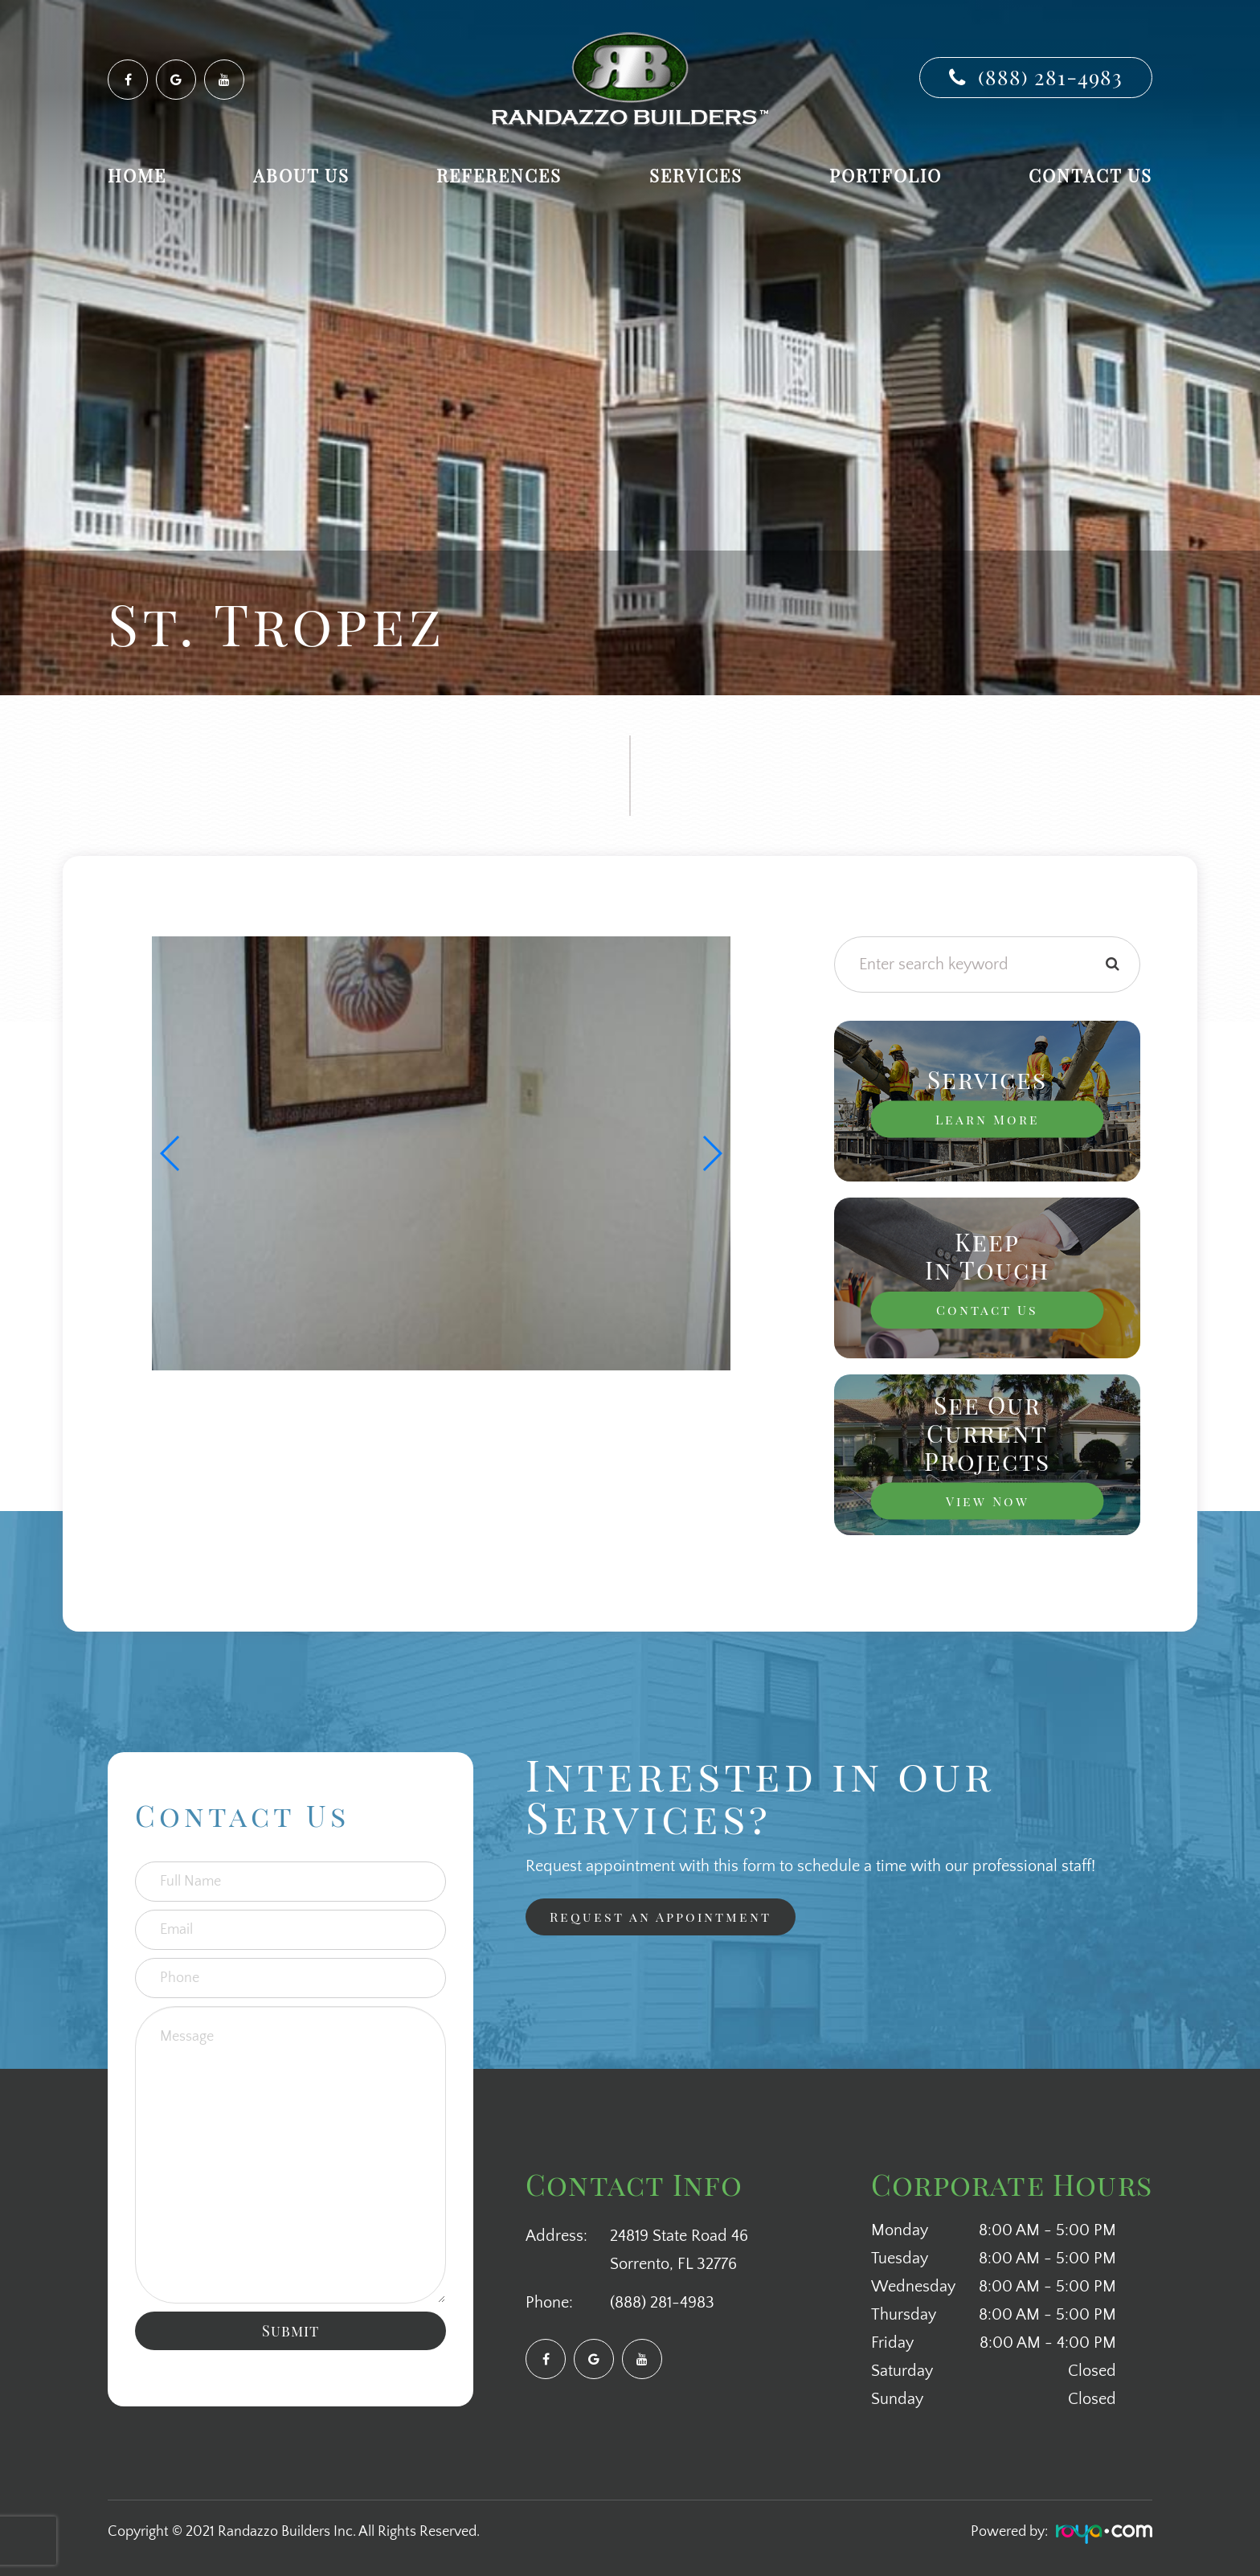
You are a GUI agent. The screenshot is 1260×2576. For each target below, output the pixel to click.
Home (137, 175)
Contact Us (1090, 175)
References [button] (499, 175)
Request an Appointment (652, 1917)
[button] (711, 1153)
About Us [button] (301, 175)
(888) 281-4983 (1050, 77)
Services (695, 175)
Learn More (988, 1119)
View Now (987, 1501)
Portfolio (885, 175)
